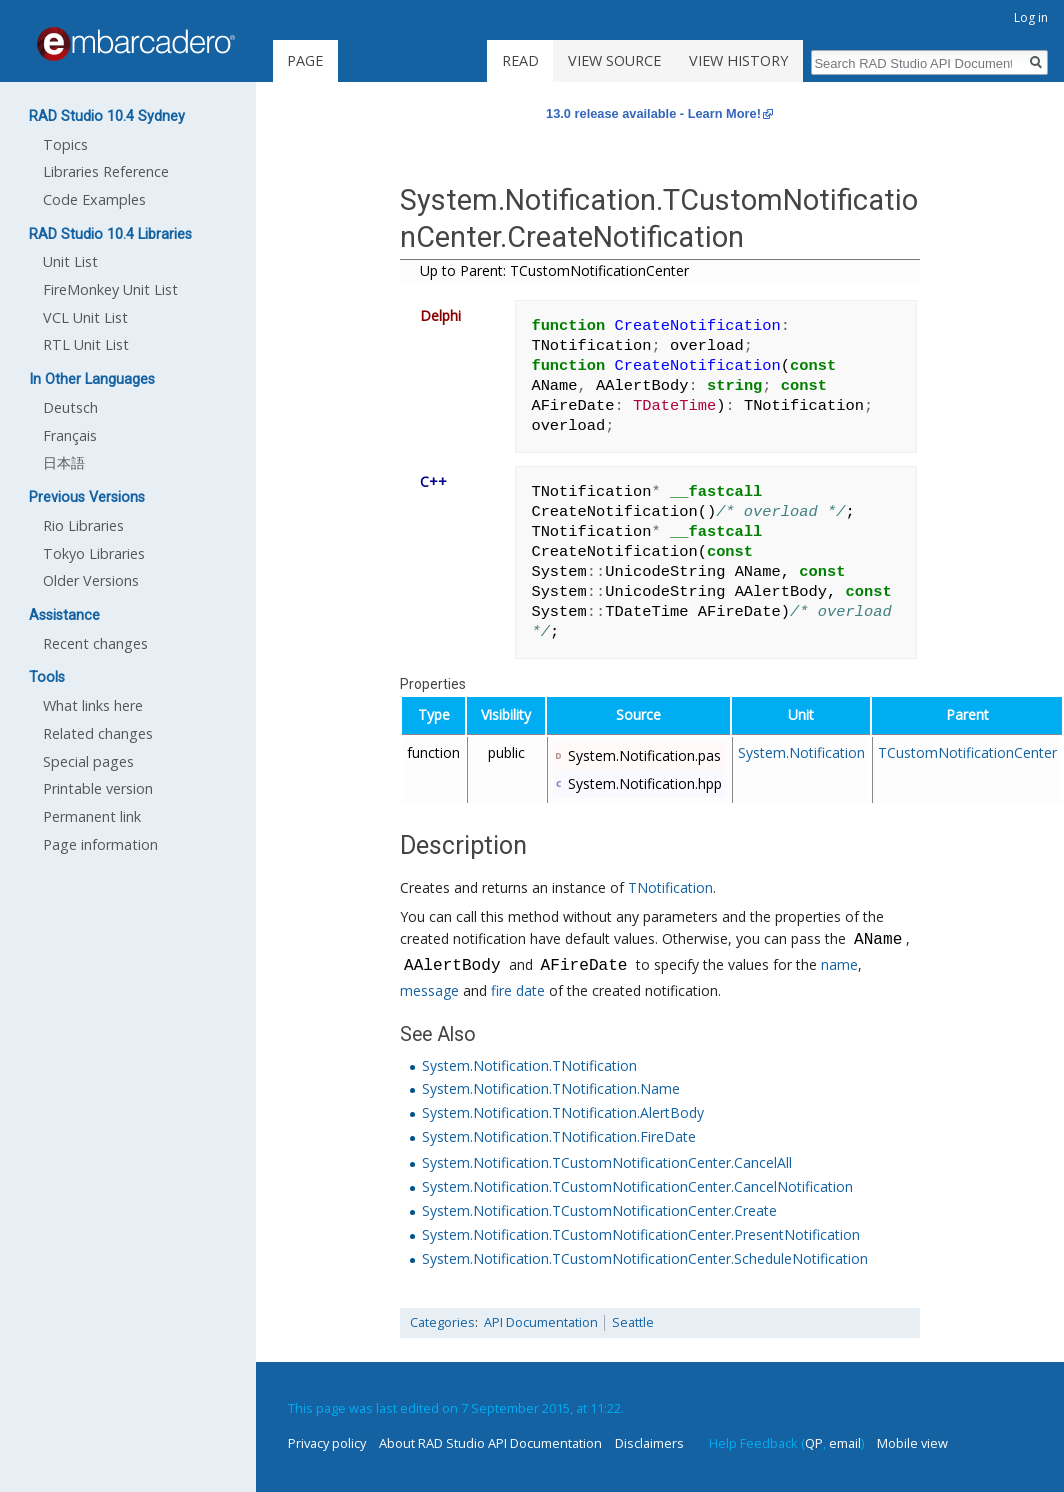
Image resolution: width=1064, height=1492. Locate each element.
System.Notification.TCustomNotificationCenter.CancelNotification (637, 1186)
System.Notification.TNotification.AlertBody (563, 1112)
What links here (93, 705)
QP (814, 1443)
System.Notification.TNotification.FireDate (559, 1136)
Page (305, 60)
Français (70, 435)
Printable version (98, 788)
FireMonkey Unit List (110, 289)
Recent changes (95, 643)
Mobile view (912, 1443)
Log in (1031, 17)
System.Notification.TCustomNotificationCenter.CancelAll (607, 1162)
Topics (65, 144)
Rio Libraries (83, 525)
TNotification (670, 887)
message (429, 990)
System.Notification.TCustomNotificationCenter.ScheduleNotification (645, 1258)
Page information (100, 844)
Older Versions (91, 580)
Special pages (88, 761)
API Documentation (541, 1322)
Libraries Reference (106, 171)
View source (614, 60)
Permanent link (92, 816)
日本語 (64, 462)
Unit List (70, 261)
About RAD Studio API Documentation (490, 1443)
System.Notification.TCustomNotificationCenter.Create (599, 1210)
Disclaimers (649, 1443)
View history (738, 60)
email (845, 1443)
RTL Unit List (86, 344)
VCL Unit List (85, 317)
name (838, 966)
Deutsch (70, 407)
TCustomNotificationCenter (967, 752)
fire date (518, 990)
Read (520, 60)
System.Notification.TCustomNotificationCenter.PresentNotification (641, 1234)
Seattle (633, 1322)
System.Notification (801, 752)
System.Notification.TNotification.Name (551, 1088)
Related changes (98, 733)
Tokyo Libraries (94, 553)
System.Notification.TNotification (529, 1065)
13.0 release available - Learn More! (653, 113)
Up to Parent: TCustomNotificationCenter (554, 270)
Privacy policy (327, 1443)
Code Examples (94, 199)
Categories (442, 1322)
